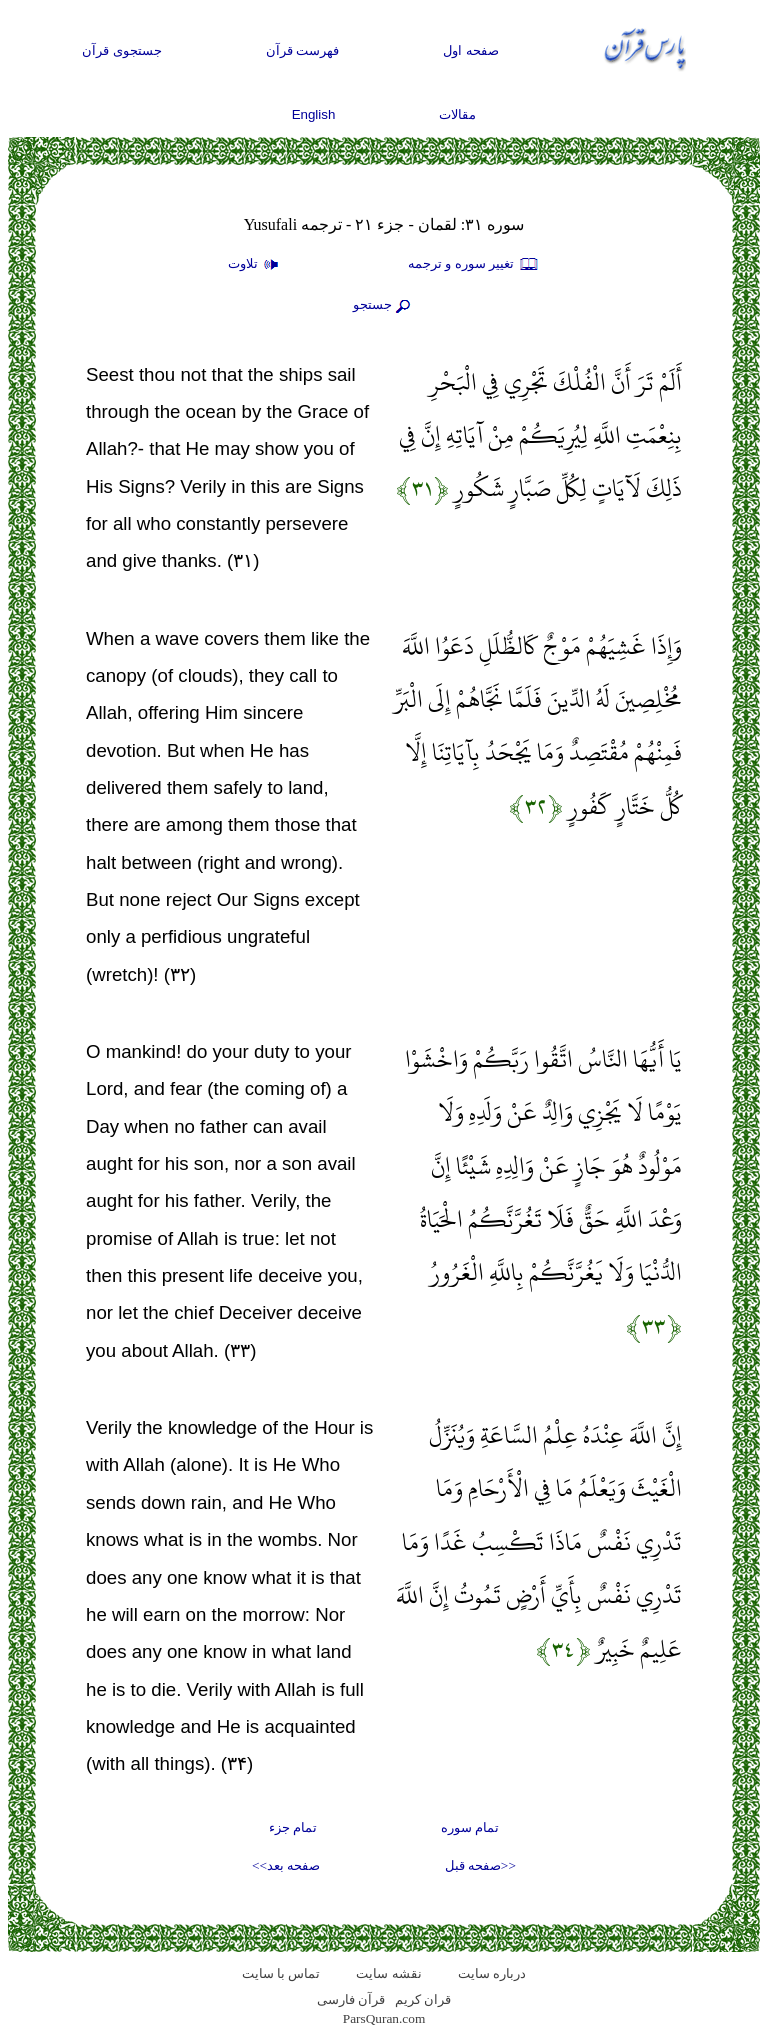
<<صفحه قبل (480, 1865)
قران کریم (423, 1999)
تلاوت (256, 265)
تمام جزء (293, 1827)
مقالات (457, 114)
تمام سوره (470, 1827)
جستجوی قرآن (122, 50)
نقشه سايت (388, 1973)
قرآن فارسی (351, 1999)
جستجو (384, 306)
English (314, 114)
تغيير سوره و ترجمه (474, 265)
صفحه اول (471, 50)
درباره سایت (492, 1973)
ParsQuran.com (384, 2018)
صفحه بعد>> (286, 1865)
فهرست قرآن (303, 50)
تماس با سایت (281, 1973)
